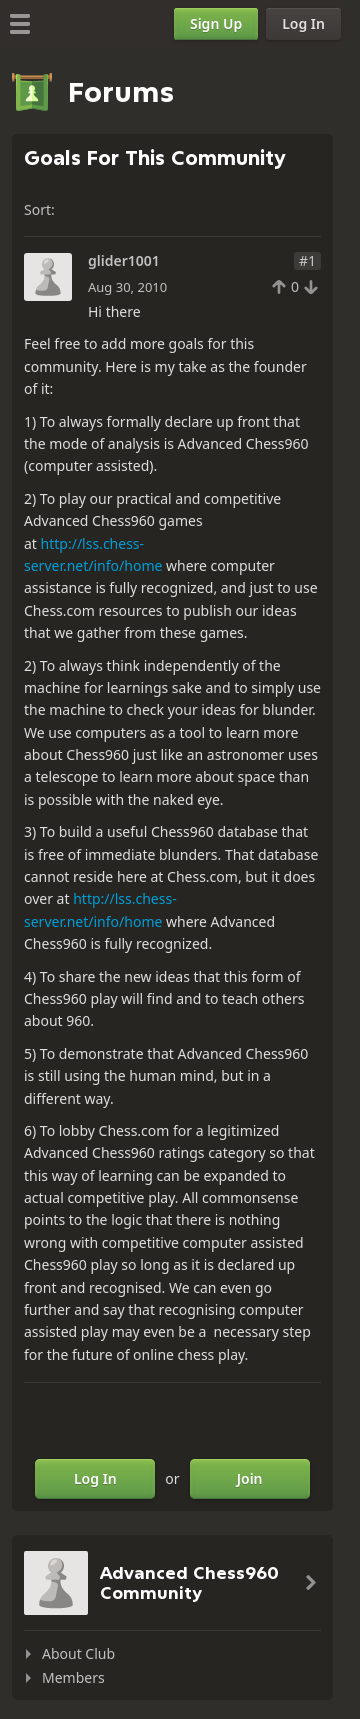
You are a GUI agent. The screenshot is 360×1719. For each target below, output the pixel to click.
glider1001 (124, 261)
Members (73, 1677)
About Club (78, 1653)
